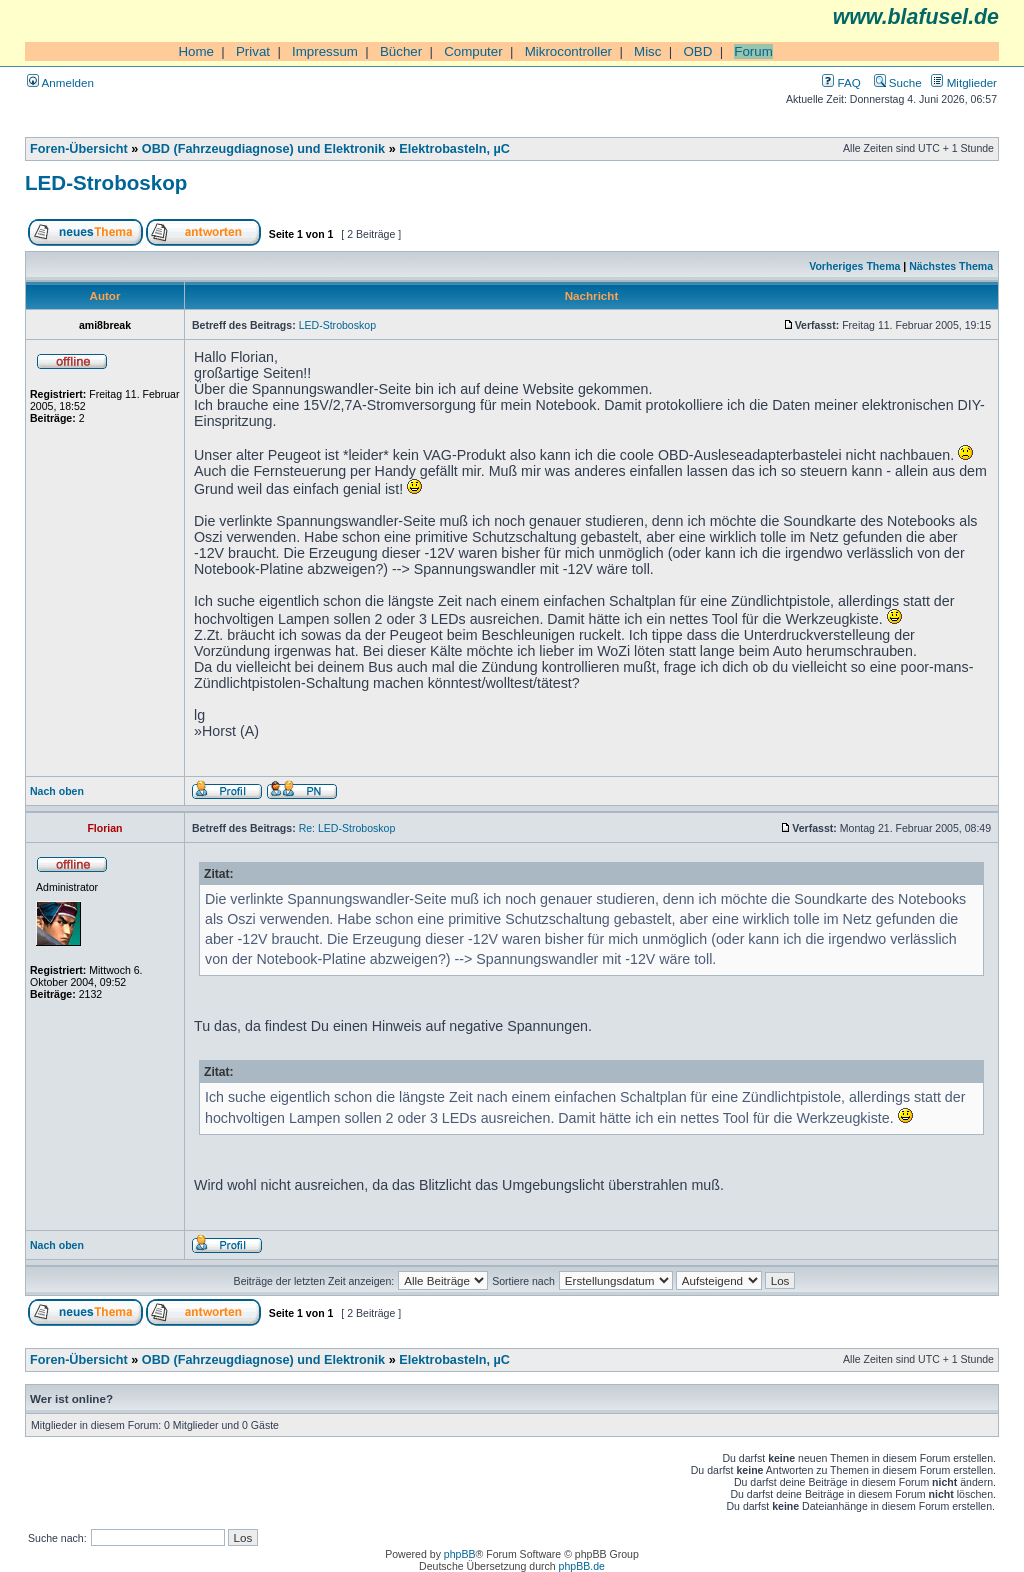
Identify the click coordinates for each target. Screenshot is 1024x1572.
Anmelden (60, 82)
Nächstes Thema (951, 266)
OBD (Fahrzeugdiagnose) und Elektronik (263, 149)
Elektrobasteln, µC (454, 149)
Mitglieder (964, 82)
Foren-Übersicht (79, 149)
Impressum (325, 51)
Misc (647, 51)
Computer (473, 51)
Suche (898, 82)
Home (196, 51)
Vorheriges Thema (854, 266)
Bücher (401, 51)
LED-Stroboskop (106, 182)
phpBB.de (582, 1566)
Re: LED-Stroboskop (347, 828)
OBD (697, 51)
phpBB (460, 1554)
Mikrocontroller (568, 51)
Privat (253, 51)
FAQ (841, 82)
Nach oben (57, 791)
